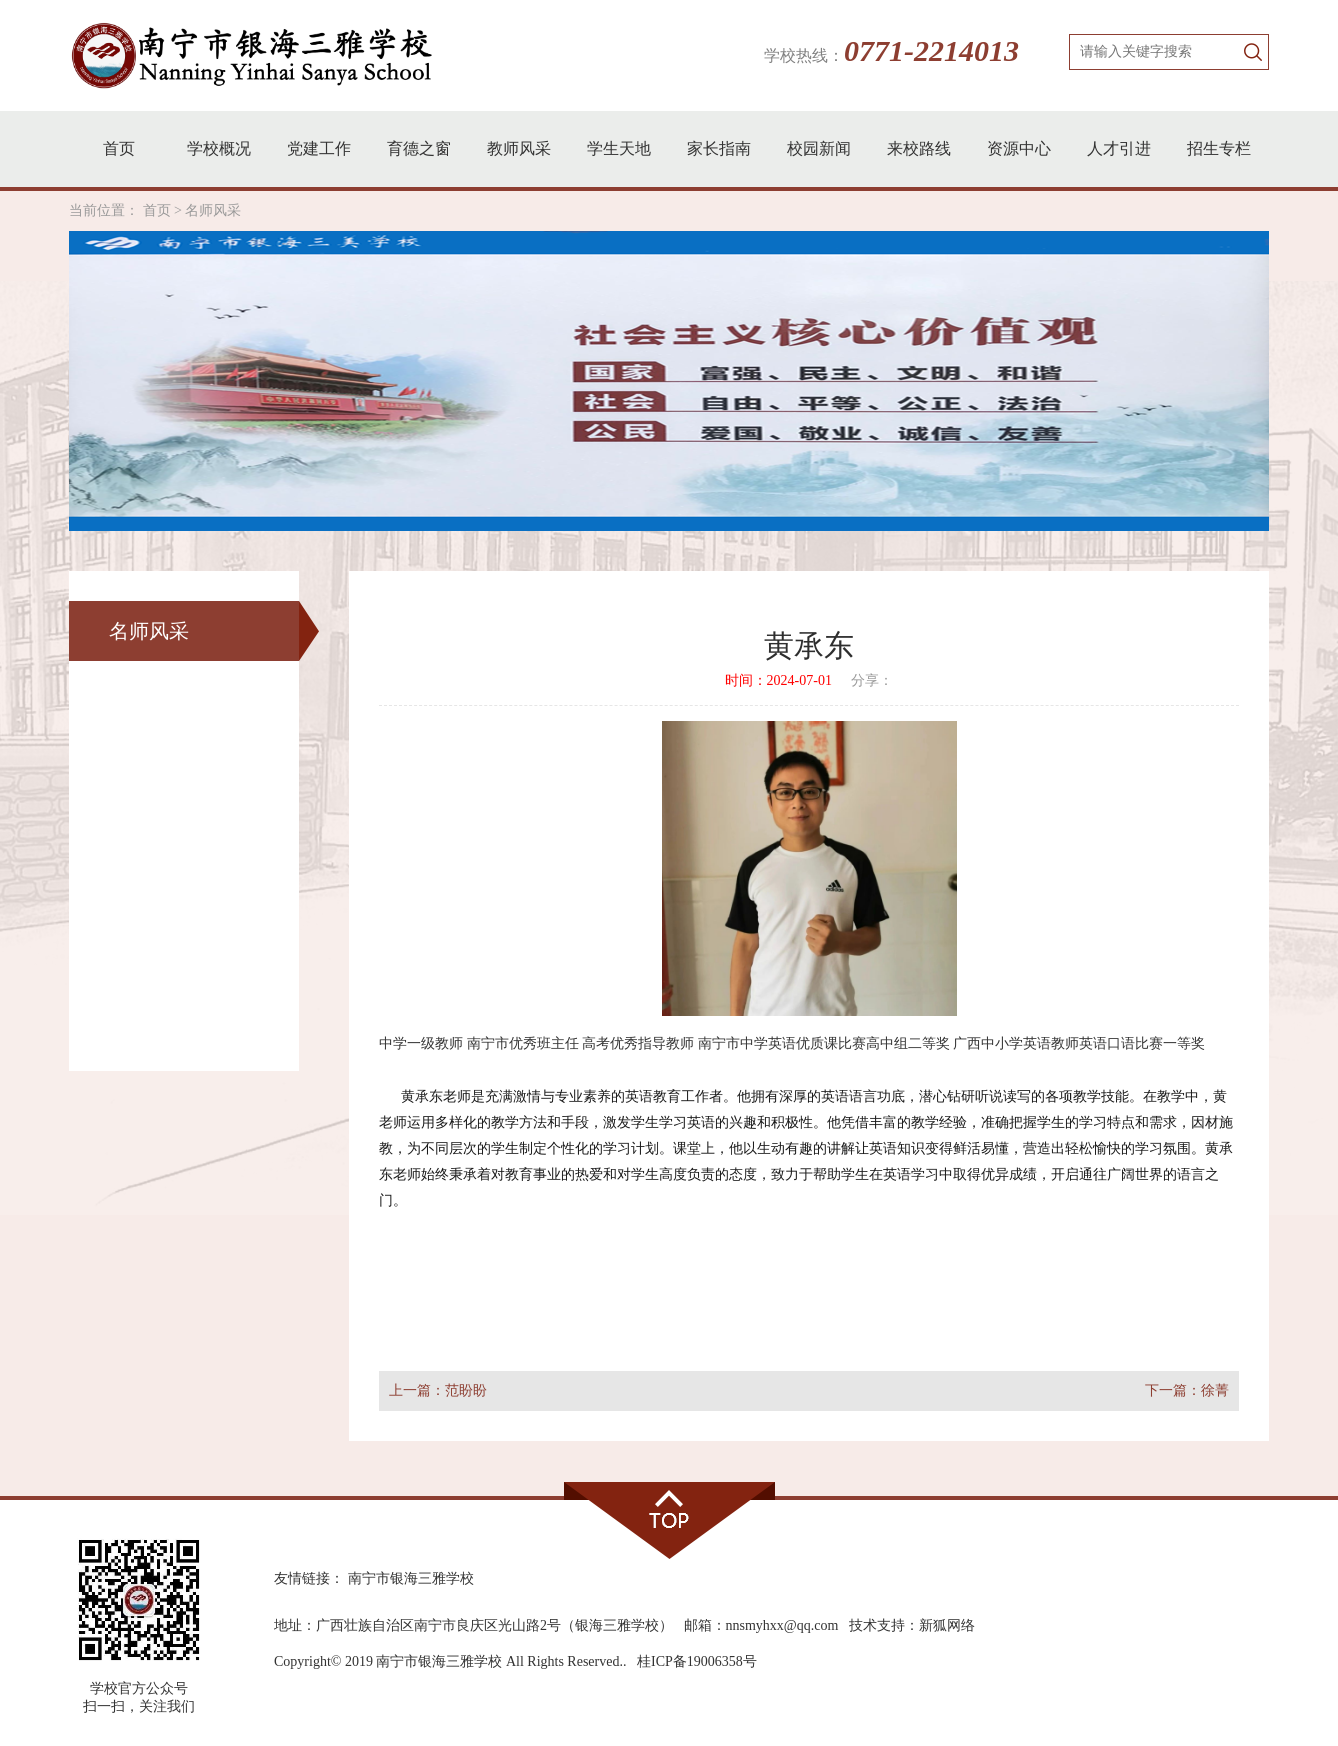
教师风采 (519, 148)
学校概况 (219, 148)
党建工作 (319, 148)
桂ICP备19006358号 (697, 1661)
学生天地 (619, 148)
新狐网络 (947, 1625)
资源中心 (1019, 148)
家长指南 (719, 148)
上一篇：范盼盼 (438, 1390)
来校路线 (919, 148)
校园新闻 (819, 148)
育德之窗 (419, 148)
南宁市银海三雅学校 (411, 1578)
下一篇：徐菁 (1187, 1390)
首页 (119, 148)
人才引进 (1119, 148)
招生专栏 (1219, 148)
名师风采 (213, 210)
